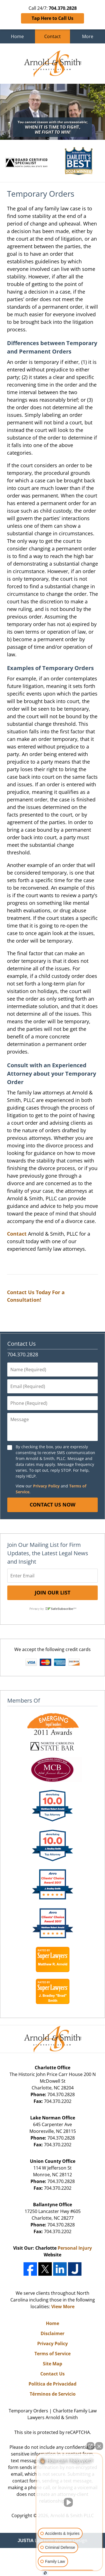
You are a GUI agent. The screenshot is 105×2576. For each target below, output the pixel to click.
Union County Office (52, 2161)
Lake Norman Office (52, 2118)
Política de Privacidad (52, 2384)
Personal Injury (75, 2248)
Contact (52, 36)
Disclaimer (52, 2333)
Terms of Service (52, 2354)
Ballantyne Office (52, 2204)
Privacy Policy (46, 1486)
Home (17, 36)
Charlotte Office (52, 2067)
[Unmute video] (69, 2502)
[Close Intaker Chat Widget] (99, 2446)
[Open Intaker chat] (45, 2572)
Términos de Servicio (53, 2394)
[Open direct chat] (90, 2446)
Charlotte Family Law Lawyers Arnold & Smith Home (52, 63)
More (87, 36)
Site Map (52, 2364)
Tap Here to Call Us (52, 18)
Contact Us (21, 1343)
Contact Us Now (52, 1504)
